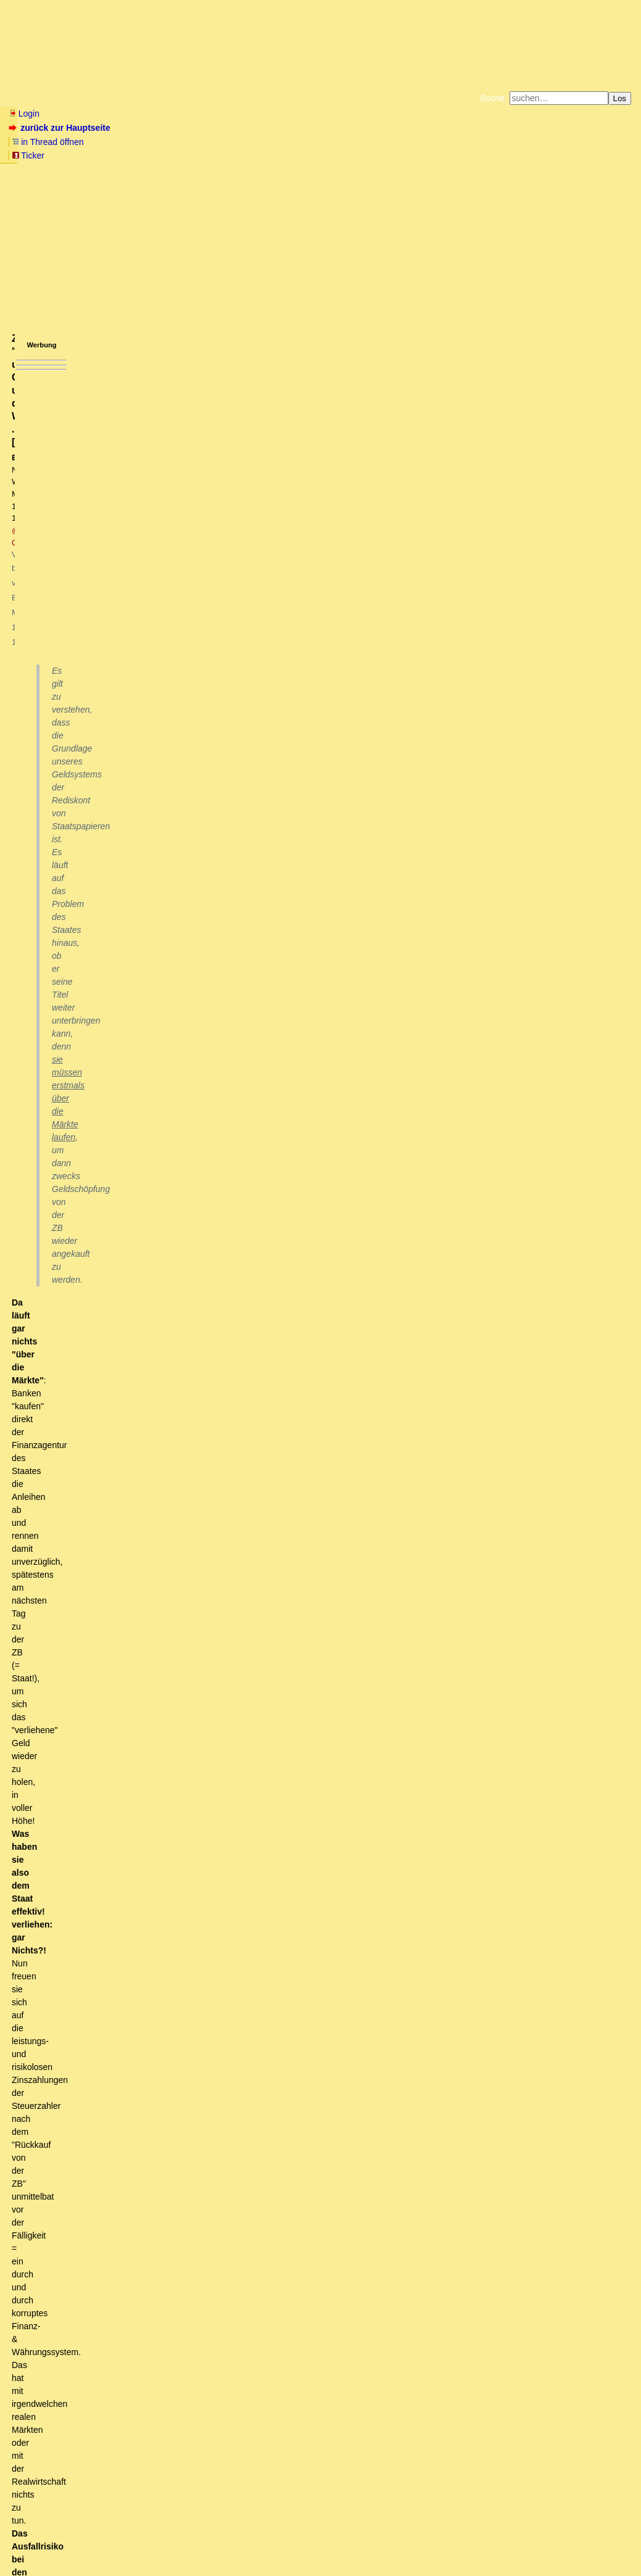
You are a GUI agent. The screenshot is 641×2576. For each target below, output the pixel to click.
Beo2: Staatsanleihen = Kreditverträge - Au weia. (170, 1007)
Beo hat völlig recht (81, 2056)
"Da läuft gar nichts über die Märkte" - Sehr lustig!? (142, 727)
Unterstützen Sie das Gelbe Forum (148, 154)
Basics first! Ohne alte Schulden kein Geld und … (297, 1660)
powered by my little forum (320, 2561)
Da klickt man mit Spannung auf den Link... (184, 879)
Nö (67, 972)
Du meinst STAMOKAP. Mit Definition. (108, 2068)
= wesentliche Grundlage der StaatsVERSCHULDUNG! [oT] (206, 1065)
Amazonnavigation (440, 154)
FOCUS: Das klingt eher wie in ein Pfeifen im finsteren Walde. (154, 2103)
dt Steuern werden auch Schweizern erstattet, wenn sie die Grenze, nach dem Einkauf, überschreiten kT (264, 2382)
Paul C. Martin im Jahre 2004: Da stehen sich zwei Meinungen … (196, 902)
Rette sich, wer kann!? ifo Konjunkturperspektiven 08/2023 (138, 2499)
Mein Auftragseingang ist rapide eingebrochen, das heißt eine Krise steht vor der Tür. (194, 667)
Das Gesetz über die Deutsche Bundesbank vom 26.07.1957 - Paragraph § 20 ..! (312, 1462)
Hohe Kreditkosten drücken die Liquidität (104, 692)
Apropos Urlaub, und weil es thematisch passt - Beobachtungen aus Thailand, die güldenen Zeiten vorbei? (246, 2184)
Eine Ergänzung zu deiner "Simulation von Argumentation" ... (304, 1625)
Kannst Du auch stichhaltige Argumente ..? (167, 1019)
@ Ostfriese (205, 207)
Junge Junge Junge (232, 1648)
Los (620, 98)
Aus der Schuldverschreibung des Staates (186, 1298)
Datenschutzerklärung (464, 144)
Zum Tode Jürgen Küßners (281, 144)
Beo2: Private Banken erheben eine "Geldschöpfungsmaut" (345, 1834)
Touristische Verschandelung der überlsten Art (162, 2242)
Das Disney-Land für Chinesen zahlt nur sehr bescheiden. (200, 2312)
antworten (43, 624)
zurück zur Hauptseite (60, 128)
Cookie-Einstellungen (514, 154)
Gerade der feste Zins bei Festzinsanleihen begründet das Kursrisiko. (272, 1205)
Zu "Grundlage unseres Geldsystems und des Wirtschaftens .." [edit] (177, 716)
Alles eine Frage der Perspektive (153, 2277)
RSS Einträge (32, 2542)
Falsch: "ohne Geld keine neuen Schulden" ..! (297, 1683)
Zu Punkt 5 (66, 2114)
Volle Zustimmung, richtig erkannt (99, 2464)
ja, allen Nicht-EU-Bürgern (125, 2406)
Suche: (493, 98)
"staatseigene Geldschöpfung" (138, 832)
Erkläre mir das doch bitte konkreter (139, 890)
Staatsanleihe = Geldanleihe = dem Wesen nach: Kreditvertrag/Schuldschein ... (235, 1041)
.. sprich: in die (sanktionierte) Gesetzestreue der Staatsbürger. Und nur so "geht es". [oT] (263, 937)
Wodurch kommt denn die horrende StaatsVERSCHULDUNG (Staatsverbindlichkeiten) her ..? (278, 1275)
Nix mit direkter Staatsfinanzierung (283, 1799)
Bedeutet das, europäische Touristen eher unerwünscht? (166, 2370)
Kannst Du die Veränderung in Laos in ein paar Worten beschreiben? (199, 2230)
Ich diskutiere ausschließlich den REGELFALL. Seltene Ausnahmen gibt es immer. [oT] (281, 1135)
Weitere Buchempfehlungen (345, 154)
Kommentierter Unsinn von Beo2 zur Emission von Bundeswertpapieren (273, 1345)
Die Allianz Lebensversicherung (294, 1753)
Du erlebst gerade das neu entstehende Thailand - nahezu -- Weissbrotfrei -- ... (201, 2208)
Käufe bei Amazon (260, 154)
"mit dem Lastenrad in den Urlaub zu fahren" (128, 2172)
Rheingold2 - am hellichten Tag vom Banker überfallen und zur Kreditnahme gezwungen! (258, 809)
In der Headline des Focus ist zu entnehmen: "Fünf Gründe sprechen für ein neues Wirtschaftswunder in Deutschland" (252, 2079)
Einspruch (99, 785)
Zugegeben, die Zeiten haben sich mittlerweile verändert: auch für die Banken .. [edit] (305, 1368)
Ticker (208, 128)
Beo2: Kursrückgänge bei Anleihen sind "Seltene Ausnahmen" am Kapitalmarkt (273, 1158)
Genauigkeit (144, 1322)
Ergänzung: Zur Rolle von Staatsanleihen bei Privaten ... (304, 1601)
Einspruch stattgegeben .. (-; (143, 797)
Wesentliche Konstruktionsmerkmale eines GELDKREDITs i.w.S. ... (242, 1310)
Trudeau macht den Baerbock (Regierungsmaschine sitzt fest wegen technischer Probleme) (233, 2347)
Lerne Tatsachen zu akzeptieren (152, 1263)
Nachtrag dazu (269, 1765)
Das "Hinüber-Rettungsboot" (81, 704)
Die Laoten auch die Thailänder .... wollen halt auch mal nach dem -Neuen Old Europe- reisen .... (267, 2289)
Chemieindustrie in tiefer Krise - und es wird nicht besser (134, 2487)
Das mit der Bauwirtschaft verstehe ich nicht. (121, 2126)
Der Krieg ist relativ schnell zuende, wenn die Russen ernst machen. (173, 2475)
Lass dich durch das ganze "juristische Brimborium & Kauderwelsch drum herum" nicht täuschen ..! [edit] (268, 983)
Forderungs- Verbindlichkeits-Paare (284, 1706)
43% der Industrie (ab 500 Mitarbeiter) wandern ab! (124, 2137)
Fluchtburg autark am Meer (185, 144)
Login (24, 113)
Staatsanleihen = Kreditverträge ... (119, 960)
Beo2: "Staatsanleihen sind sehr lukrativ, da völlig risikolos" (203, 1077)
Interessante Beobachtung (77, 2452)
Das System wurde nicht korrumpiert (331, 2009)
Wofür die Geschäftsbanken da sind (132, 750)
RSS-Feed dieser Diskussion (428, 649)
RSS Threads (77, 2542)
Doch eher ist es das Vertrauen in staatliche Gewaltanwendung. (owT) (219, 925)
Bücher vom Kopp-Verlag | (380, 144)
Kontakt (114, 2542)
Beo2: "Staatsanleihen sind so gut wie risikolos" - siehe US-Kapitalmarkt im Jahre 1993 (274, 1112)
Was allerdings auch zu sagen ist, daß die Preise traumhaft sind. (181, 2219)
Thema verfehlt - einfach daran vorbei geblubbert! (189, 867)
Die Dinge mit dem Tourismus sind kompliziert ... (157, 2417)
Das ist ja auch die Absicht (188, 1252)
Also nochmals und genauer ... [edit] (197, 1333)
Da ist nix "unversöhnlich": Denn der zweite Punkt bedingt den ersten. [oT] (219, 914)
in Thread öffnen (151, 128)
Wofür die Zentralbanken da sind (116, 738)
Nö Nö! (90, 1030)
